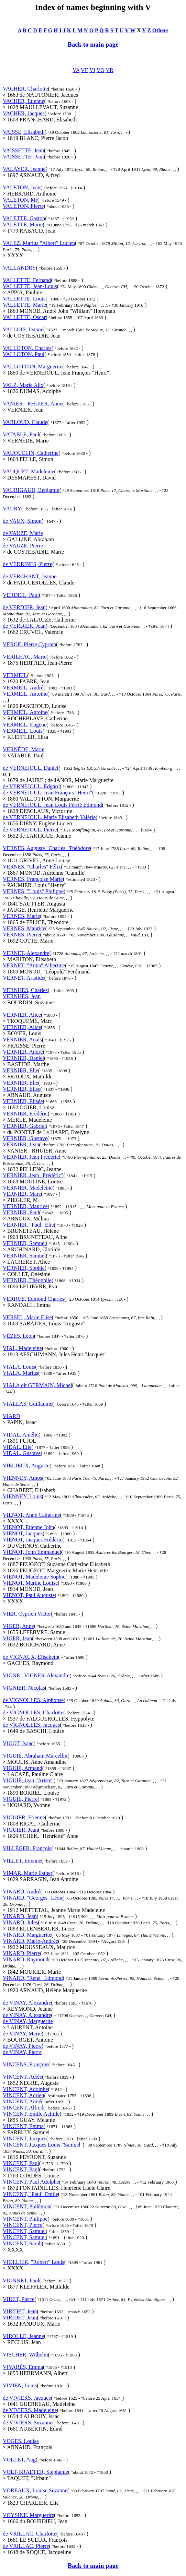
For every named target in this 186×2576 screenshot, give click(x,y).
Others (160, 30)
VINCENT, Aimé (22, 2101)
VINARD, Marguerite (27, 1935)
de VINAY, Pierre (22, 2046)
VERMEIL (15, 675)
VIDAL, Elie (17, 1447)
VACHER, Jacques (23, 113)
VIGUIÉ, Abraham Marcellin (35, 1756)
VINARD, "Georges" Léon (32, 1898)
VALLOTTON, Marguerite (32, 366)
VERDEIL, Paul (21, 595)
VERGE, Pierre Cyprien (29, 644)
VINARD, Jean (20, 1916)
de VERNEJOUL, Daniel (30, 768)
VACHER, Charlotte (25, 89)
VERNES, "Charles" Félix (32, 867)
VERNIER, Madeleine (28, 1188)
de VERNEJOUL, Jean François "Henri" (47, 792)
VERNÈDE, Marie (23, 749)
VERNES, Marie (21, 916)
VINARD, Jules (20, 1922)
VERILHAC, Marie (24, 657)
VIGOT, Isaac (18, 1743)
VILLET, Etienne (22, 1861)
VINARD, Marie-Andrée (30, 1941)
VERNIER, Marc (22, 1194)
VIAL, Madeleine (22, 1348)
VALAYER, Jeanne (24, 169)
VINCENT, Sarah (22, 2243)
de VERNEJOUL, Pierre (30, 829)
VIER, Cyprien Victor (27, 1614)
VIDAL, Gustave (22, 1453)
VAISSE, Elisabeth (23, 132)
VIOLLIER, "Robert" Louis (33, 2262)
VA (76, 70)
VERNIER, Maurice (25, 1206)
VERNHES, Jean (22, 996)
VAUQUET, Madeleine (28, 471)
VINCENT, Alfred (23, 2108)
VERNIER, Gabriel (24, 1126)
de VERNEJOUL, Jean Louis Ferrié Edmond (52, 805)
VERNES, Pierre (21, 934)
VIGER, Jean (17, 1638)
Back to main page (92, 44)
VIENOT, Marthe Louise (30, 1583)
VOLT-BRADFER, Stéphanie (35, 2472)
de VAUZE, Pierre (23, 545)
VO (101, 70)
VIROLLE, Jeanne (23, 2336)
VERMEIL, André (23, 687)
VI (92, 70)
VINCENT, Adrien (23, 2095)
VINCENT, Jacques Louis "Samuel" (43, 2145)
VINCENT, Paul (21, 2163)
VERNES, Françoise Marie (33, 879)
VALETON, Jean (22, 187)
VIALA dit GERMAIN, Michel (37, 1385)
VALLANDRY (19, 268)
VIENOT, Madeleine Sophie (34, 1577)
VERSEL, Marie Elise (27, 1317)
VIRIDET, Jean (20, 2311)
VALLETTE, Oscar (24, 317)
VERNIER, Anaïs (22, 1039)
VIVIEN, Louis (20, 2385)
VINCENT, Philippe (25, 2219)
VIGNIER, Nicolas (24, 1688)
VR (109, 70)
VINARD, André (21, 1891)
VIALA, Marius (20, 1373)
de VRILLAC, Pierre (26, 2546)
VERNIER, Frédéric (25, 1113)
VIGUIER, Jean (20, 1830)
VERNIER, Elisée (23, 1101)
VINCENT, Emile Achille (31, 2114)
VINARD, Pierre (21, 1953)
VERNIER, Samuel (24, 1243)
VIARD (11, 1416)
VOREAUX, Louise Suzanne (35, 2490)
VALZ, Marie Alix (23, 385)
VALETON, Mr (20, 200)
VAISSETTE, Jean (23, 150)
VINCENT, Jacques (24, 2138)
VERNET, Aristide (23, 978)
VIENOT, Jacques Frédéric (32, 1540)
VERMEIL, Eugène (24, 725)
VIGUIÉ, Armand (22, 1768)
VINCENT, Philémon (26, 2206)
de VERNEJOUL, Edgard (31, 786)
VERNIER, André (23, 1052)
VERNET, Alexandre (26, 953)
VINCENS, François (25, 2064)
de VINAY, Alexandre (27, 2003)
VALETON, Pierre (23, 206)
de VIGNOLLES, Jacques (31, 1725)
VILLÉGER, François (27, 1848)
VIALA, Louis (19, 1367)
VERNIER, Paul (21, 1212)
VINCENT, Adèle (22, 2077)
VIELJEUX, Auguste (26, 1465)
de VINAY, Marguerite (28, 2021)
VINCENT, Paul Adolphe (31, 2182)
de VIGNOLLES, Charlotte (33, 1712)
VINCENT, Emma (23, 2126)
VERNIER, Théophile (27, 1280)
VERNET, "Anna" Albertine (34, 965)
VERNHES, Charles (25, 990)
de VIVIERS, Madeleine (30, 2410)
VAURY (12, 508)
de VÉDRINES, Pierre (27, 564)
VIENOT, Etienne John (28, 1527)
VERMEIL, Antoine (25, 694)
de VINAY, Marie (22, 2033)
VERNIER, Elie (20, 1070)
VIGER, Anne (18, 1626)
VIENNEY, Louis (22, 1496)
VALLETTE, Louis (24, 299)
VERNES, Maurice (24, 928)
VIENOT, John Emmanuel (32, 1552)
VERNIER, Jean (21, 1144)
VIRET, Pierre (18, 2299)
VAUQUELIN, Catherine (30, 453)
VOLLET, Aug (19, 2459)
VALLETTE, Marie (24, 305)
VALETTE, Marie (23, 224)
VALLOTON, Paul (23, 354)
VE (84, 70)
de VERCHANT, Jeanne (29, 576)
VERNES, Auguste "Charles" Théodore (46, 848)
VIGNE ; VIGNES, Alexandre (36, 1675)
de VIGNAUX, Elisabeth (30, 1657)
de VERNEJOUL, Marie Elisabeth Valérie (49, 817)
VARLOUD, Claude (25, 422)
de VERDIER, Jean (24, 607)
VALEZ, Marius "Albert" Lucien (39, 243)
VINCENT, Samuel (24, 2231)
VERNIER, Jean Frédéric (31, 1157)
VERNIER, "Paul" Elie (28, 1225)
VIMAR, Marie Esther (27, 1873)
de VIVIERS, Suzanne (27, 2422)
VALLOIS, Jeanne (23, 329)
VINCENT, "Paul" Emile (30, 2194)
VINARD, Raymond (25, 1959)
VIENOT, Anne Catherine (31, 1515)
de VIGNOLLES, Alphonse (33, 1700)
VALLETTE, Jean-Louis (30, 286)
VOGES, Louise (21, 2441)
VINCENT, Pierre (22, 2225)
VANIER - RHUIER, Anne (32, 403)
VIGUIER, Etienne (24, 1817)
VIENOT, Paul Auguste (29, 1595)
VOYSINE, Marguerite (28, 2515)
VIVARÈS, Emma (23, 2367)
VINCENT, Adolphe (25, 2089)
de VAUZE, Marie (23, 533)
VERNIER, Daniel (23, 1058)
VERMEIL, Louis (23, 731)
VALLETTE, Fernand (27, 280)
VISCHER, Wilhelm (25, 2355)
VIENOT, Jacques (23, 1533)
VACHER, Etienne (23, 101)
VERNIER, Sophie (24, 1268)
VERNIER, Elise (21, 1089)
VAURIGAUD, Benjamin (31, 490)
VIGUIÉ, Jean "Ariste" (28, 1780)
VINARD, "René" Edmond (33, 1978)
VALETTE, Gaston (24, 218)
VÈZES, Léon (18, 1336)
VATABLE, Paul (21, 434)
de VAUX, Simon (22, 521)
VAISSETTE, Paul (23, 156)
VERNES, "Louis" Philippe (33, 891)
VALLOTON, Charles (27, 348)
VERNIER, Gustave (25, 1138)
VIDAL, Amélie (21, 1435)
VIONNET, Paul (21, 2280)
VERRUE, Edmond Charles (33, 1299)
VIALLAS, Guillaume (27, 1404)
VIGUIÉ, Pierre (20, 1799)
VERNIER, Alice (22, 1015)
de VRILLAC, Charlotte (29, 2534)
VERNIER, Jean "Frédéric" (33, 1175)
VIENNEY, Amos (22, 1478)
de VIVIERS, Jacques (27, 2398)
